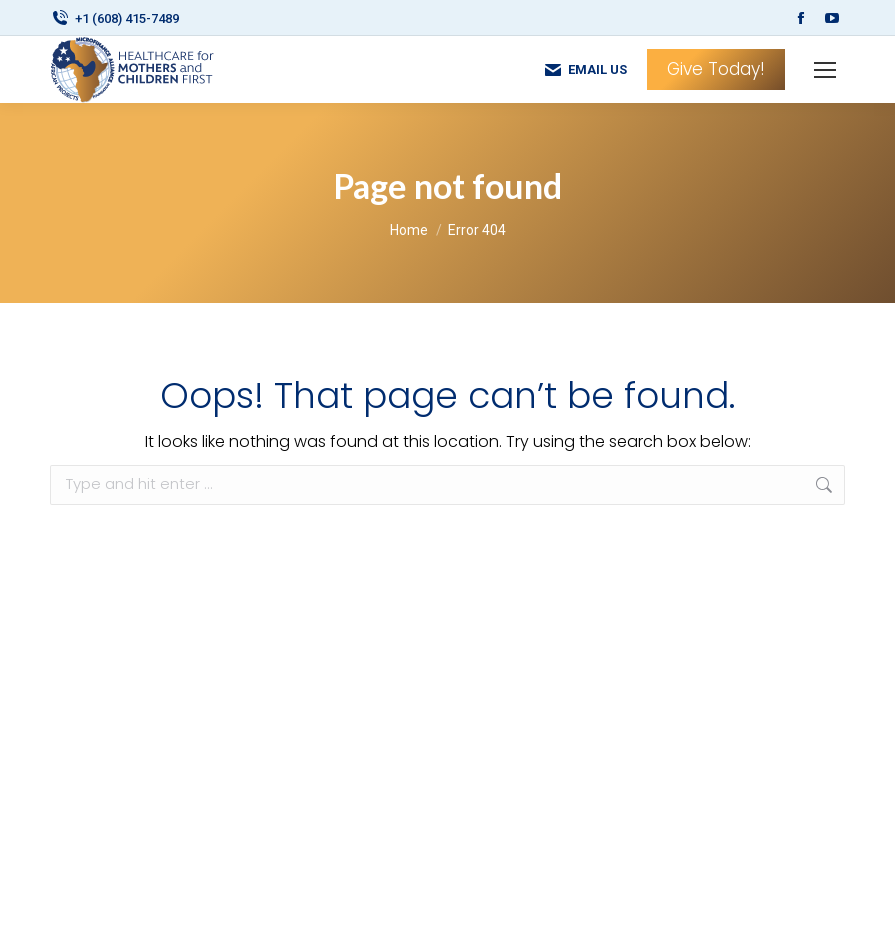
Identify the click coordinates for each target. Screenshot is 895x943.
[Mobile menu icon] (825, 70)
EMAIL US (585, 70)
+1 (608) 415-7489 (114, 18)
